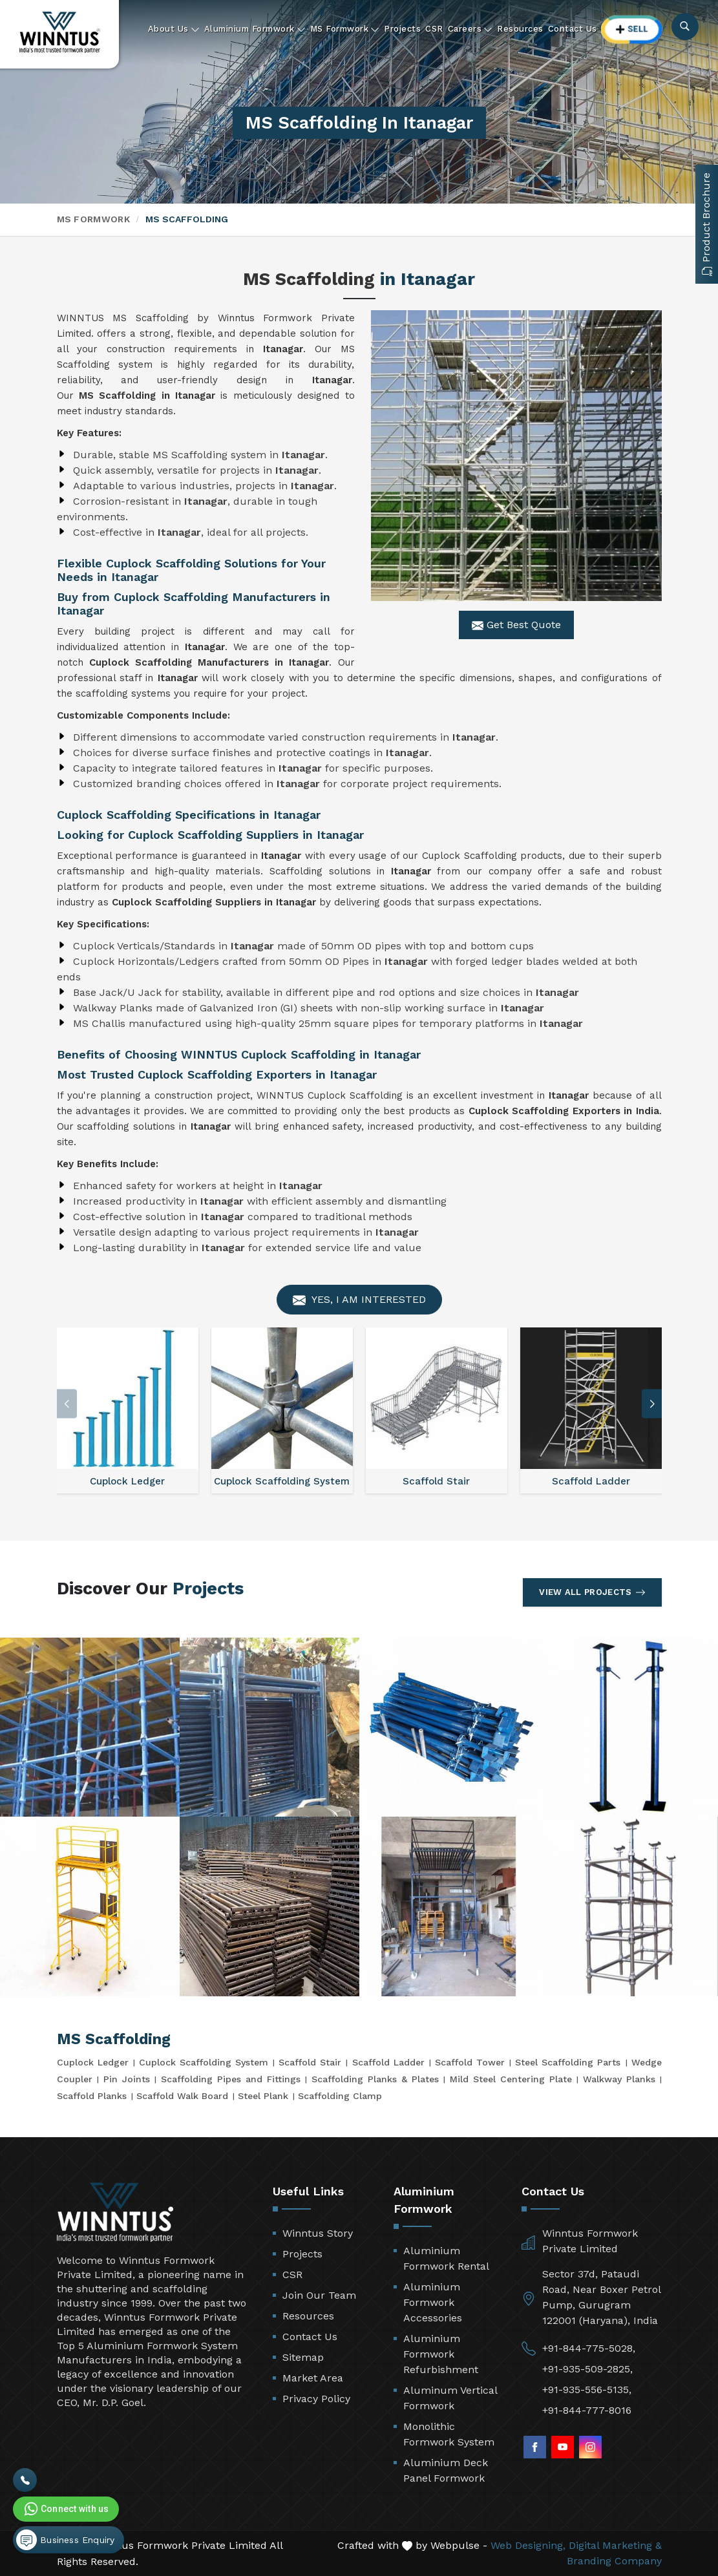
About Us (174, 29)
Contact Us (572, 29)
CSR (434, 29)
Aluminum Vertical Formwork (450, 2398)
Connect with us (65, 2508)
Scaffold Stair (310, 2062)
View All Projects (592, 1592)
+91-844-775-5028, (588, 2348)
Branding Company (614, 2561)
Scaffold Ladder (388, 2062)
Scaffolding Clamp (340, 2096)
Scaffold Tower (470, 2062)
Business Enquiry (65, 2539)
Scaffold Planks (92, 2096)
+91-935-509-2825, (587, 2369)
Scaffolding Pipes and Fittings (231, 2079)
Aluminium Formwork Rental (446, 2258)
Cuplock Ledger (93, 2062)
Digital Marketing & (615, 2545)
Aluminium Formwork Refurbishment (440, 2354)
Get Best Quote (516, 624)
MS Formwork (345, 29)
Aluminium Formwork (255, 29)
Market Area (312, 2378)
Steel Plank (263, 2096)
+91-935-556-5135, (586, 2389)
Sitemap (303, 2357)
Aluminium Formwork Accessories (432, 2302)
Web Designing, (528, 2545)
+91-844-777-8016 (586, 2410)
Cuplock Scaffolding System (203, 2062)
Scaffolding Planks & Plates (375, 2079)
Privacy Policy (316, 2398)
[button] (652, 1404)
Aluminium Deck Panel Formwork (445, 2470)
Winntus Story (317, 2233)
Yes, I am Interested (359, 1300)
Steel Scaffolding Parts (567, 2062)
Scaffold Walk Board (182, 2096)
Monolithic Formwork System (448, 2434)
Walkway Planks (619, 2079)
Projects (402, 29)
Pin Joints (126, 2079)
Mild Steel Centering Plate (511, 2079)
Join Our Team (319, 2295)
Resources (520, 29)
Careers (470, 29)
